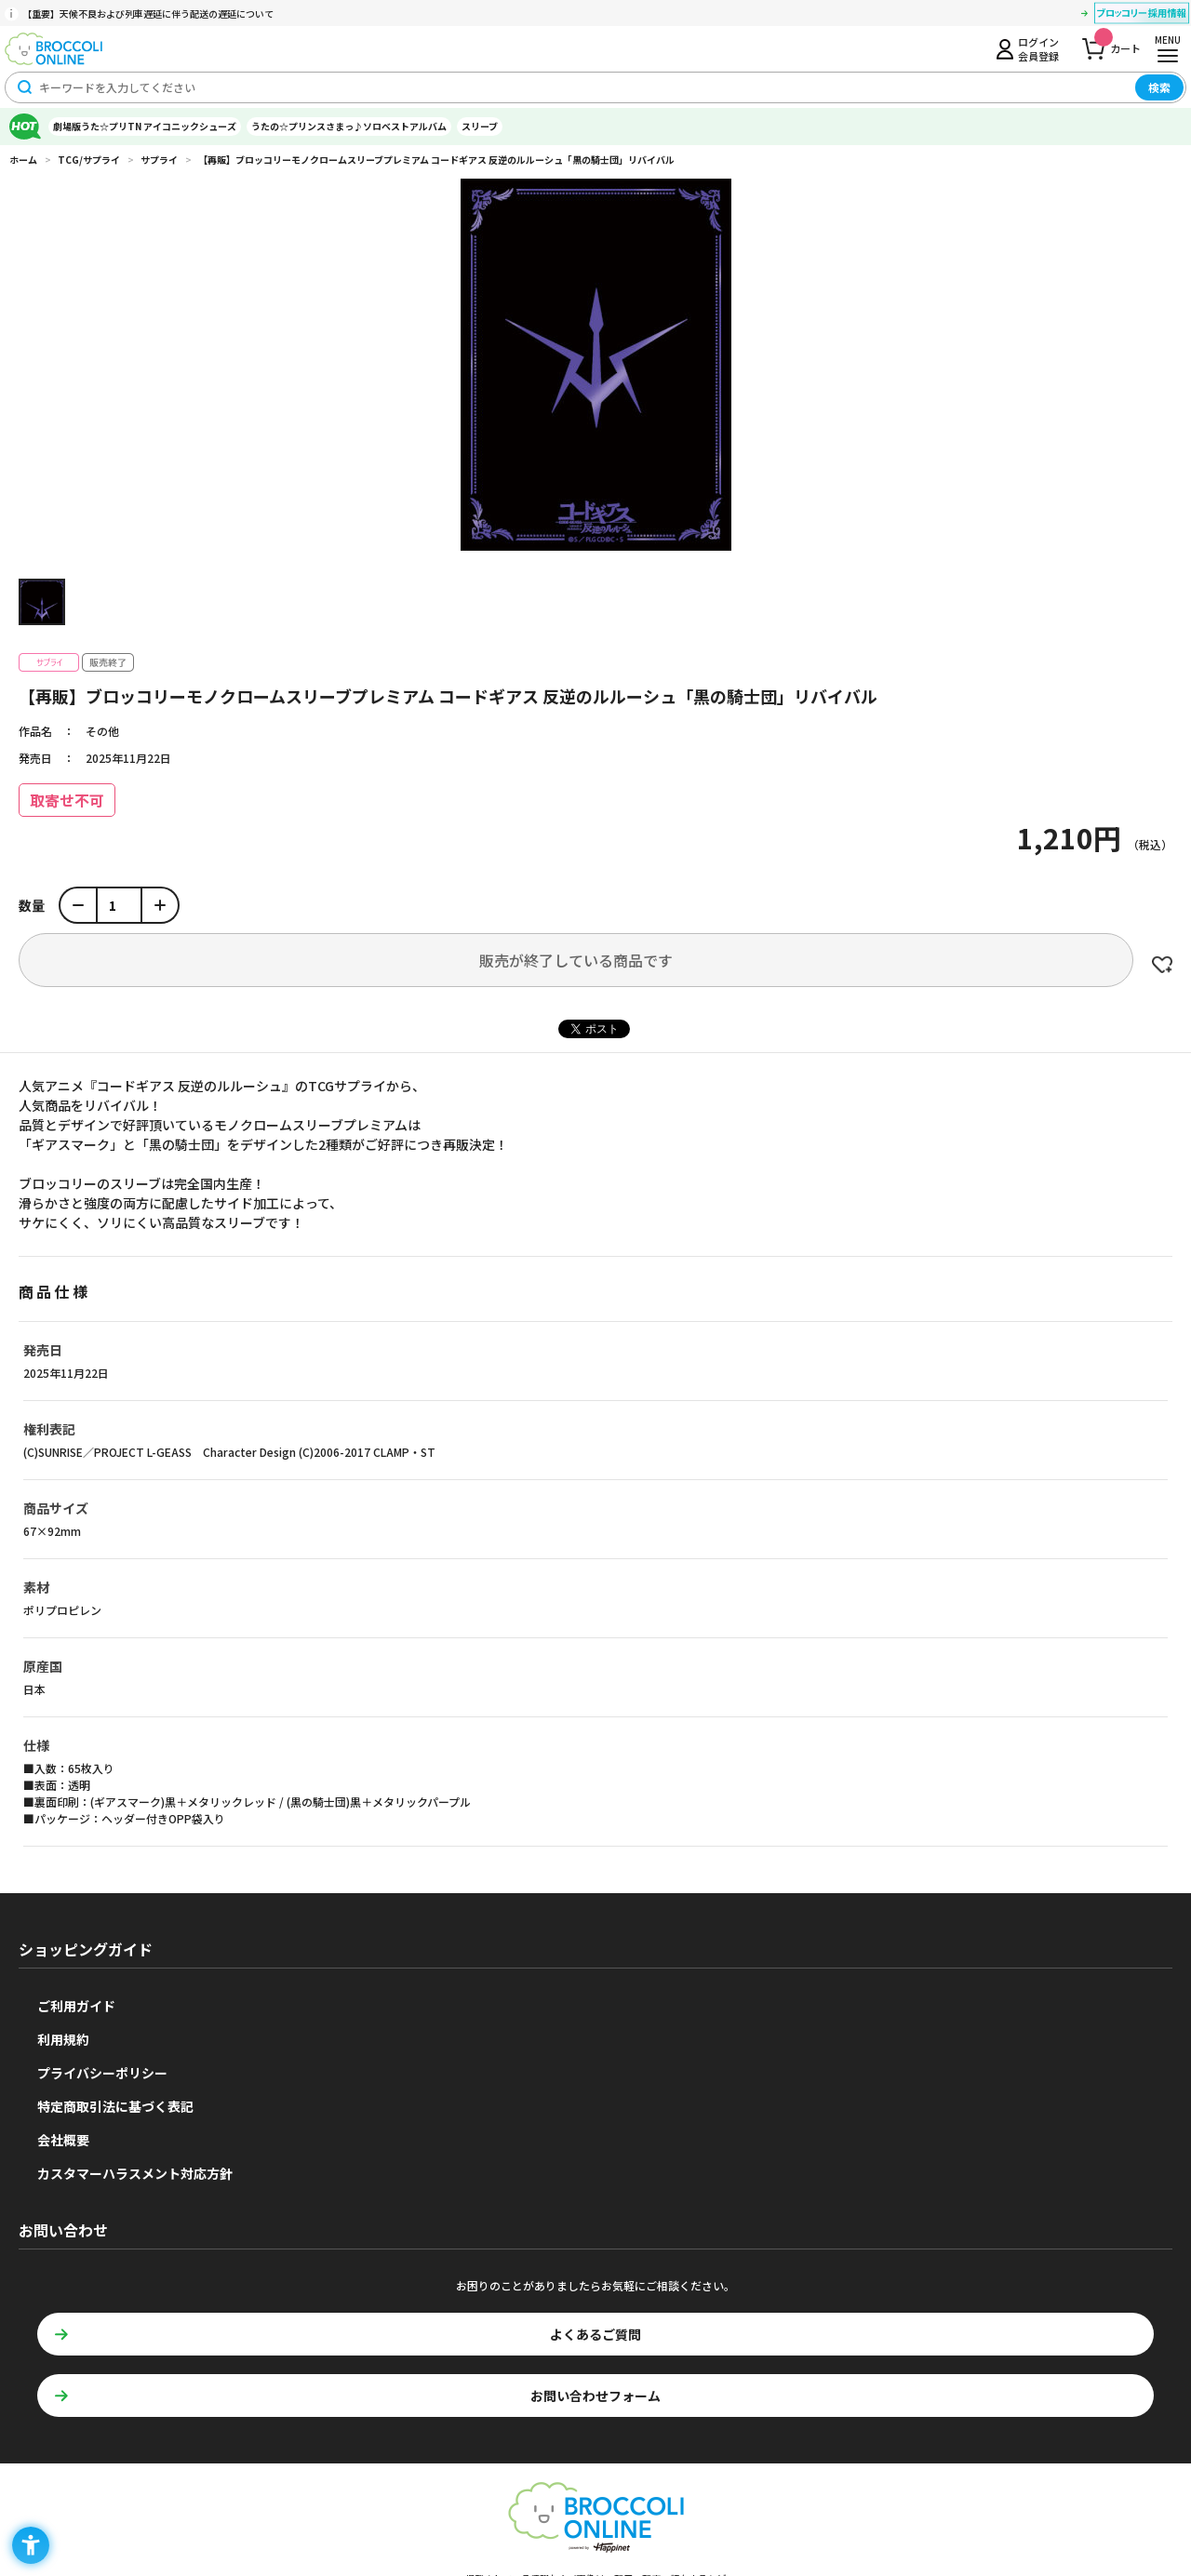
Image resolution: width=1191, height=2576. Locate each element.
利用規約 (63, 2039)
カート (1117, 43)
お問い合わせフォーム (595, 2395)
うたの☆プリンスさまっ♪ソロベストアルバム (349, 126)
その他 (102, 731)
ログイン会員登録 (1038, 48)
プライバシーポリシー (102, 2072)
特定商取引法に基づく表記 (115, 2106)
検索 (1159, 87)
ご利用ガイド (76, 2005)
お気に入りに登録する (1162, 964)
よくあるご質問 (595, 2334)
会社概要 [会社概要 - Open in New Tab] (63, 2139)
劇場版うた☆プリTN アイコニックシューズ (144, 126)
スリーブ (480, 126)
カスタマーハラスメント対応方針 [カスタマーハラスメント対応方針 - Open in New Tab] (135, 2173)
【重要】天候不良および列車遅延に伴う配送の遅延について (148, 13)
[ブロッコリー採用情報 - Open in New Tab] (1141, 16)
